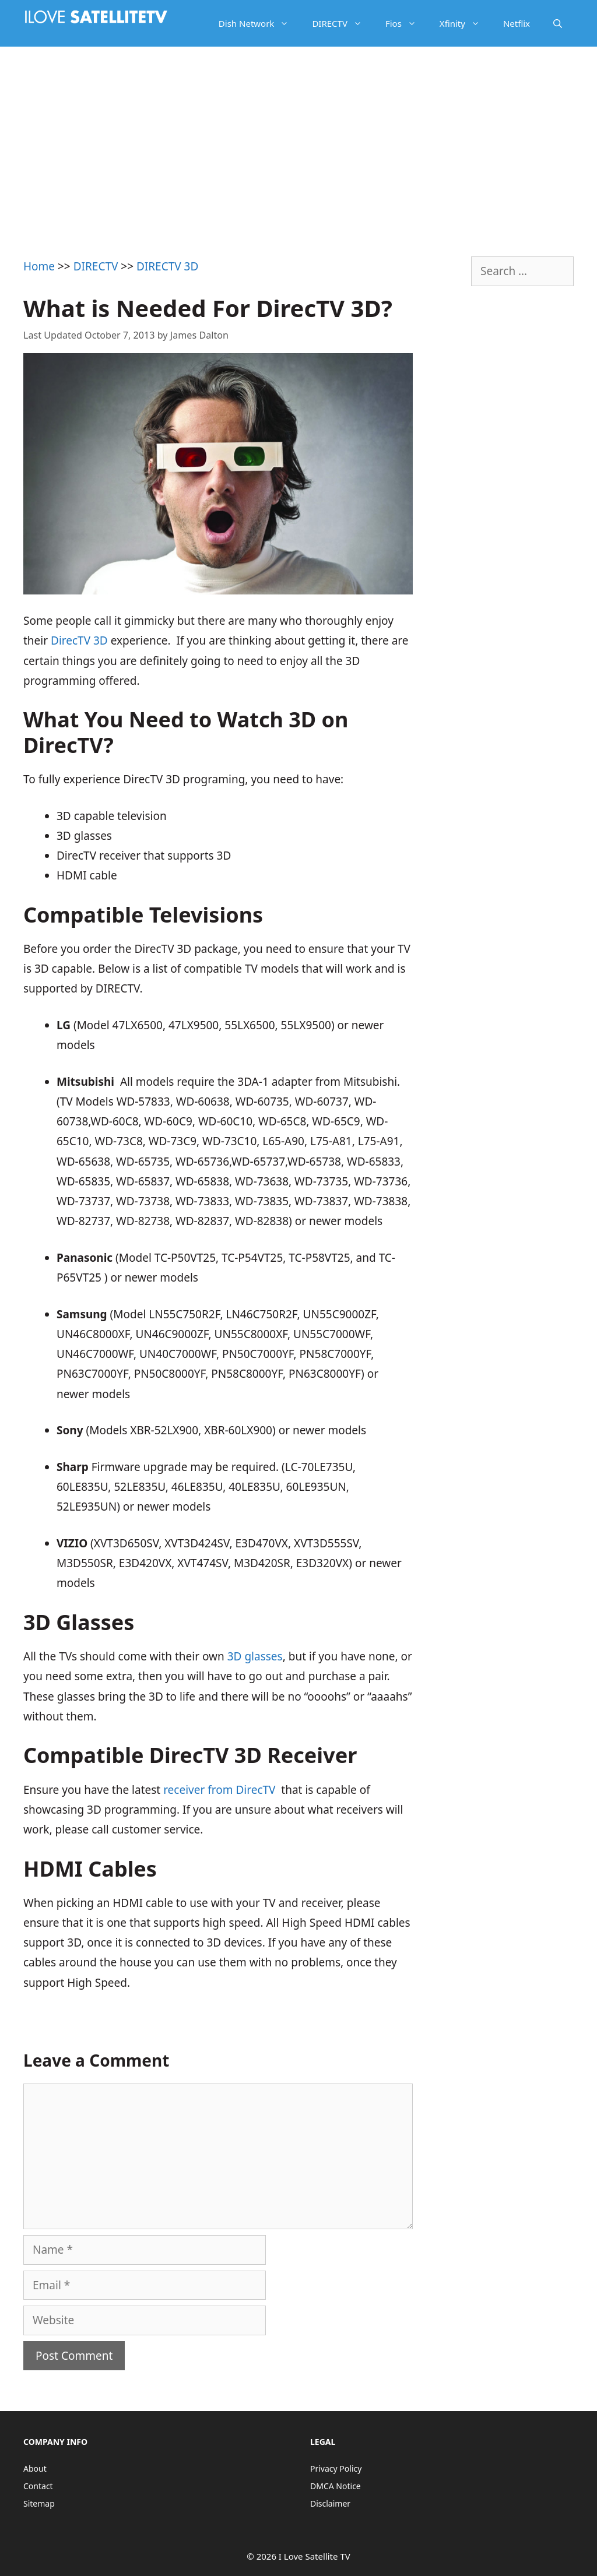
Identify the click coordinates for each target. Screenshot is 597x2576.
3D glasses (255, 1656)
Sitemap (39, 2503)
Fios (406, 23)
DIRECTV (343, 23)
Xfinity (465, 23)
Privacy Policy (335, 2468)
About (35, 2468)
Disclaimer (330, 2503)
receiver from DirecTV (219, 1789)
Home (39, 266)
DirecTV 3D (79, 640)
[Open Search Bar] (558, 23)
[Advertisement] (298, 134)
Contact (38, 2485)
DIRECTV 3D (167, 266)
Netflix (516, 23)
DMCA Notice (335, 2485)
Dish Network (260, 23)
